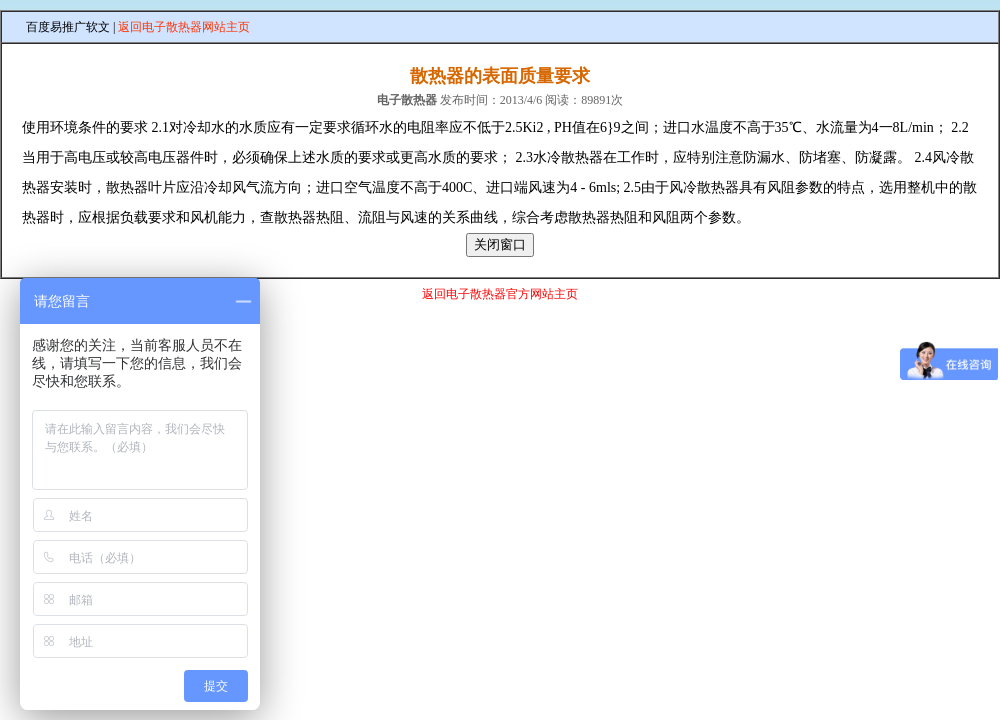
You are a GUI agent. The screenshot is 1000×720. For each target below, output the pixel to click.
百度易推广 (56, 27)
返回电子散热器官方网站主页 (500, 294)
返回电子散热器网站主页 (184, 27)
